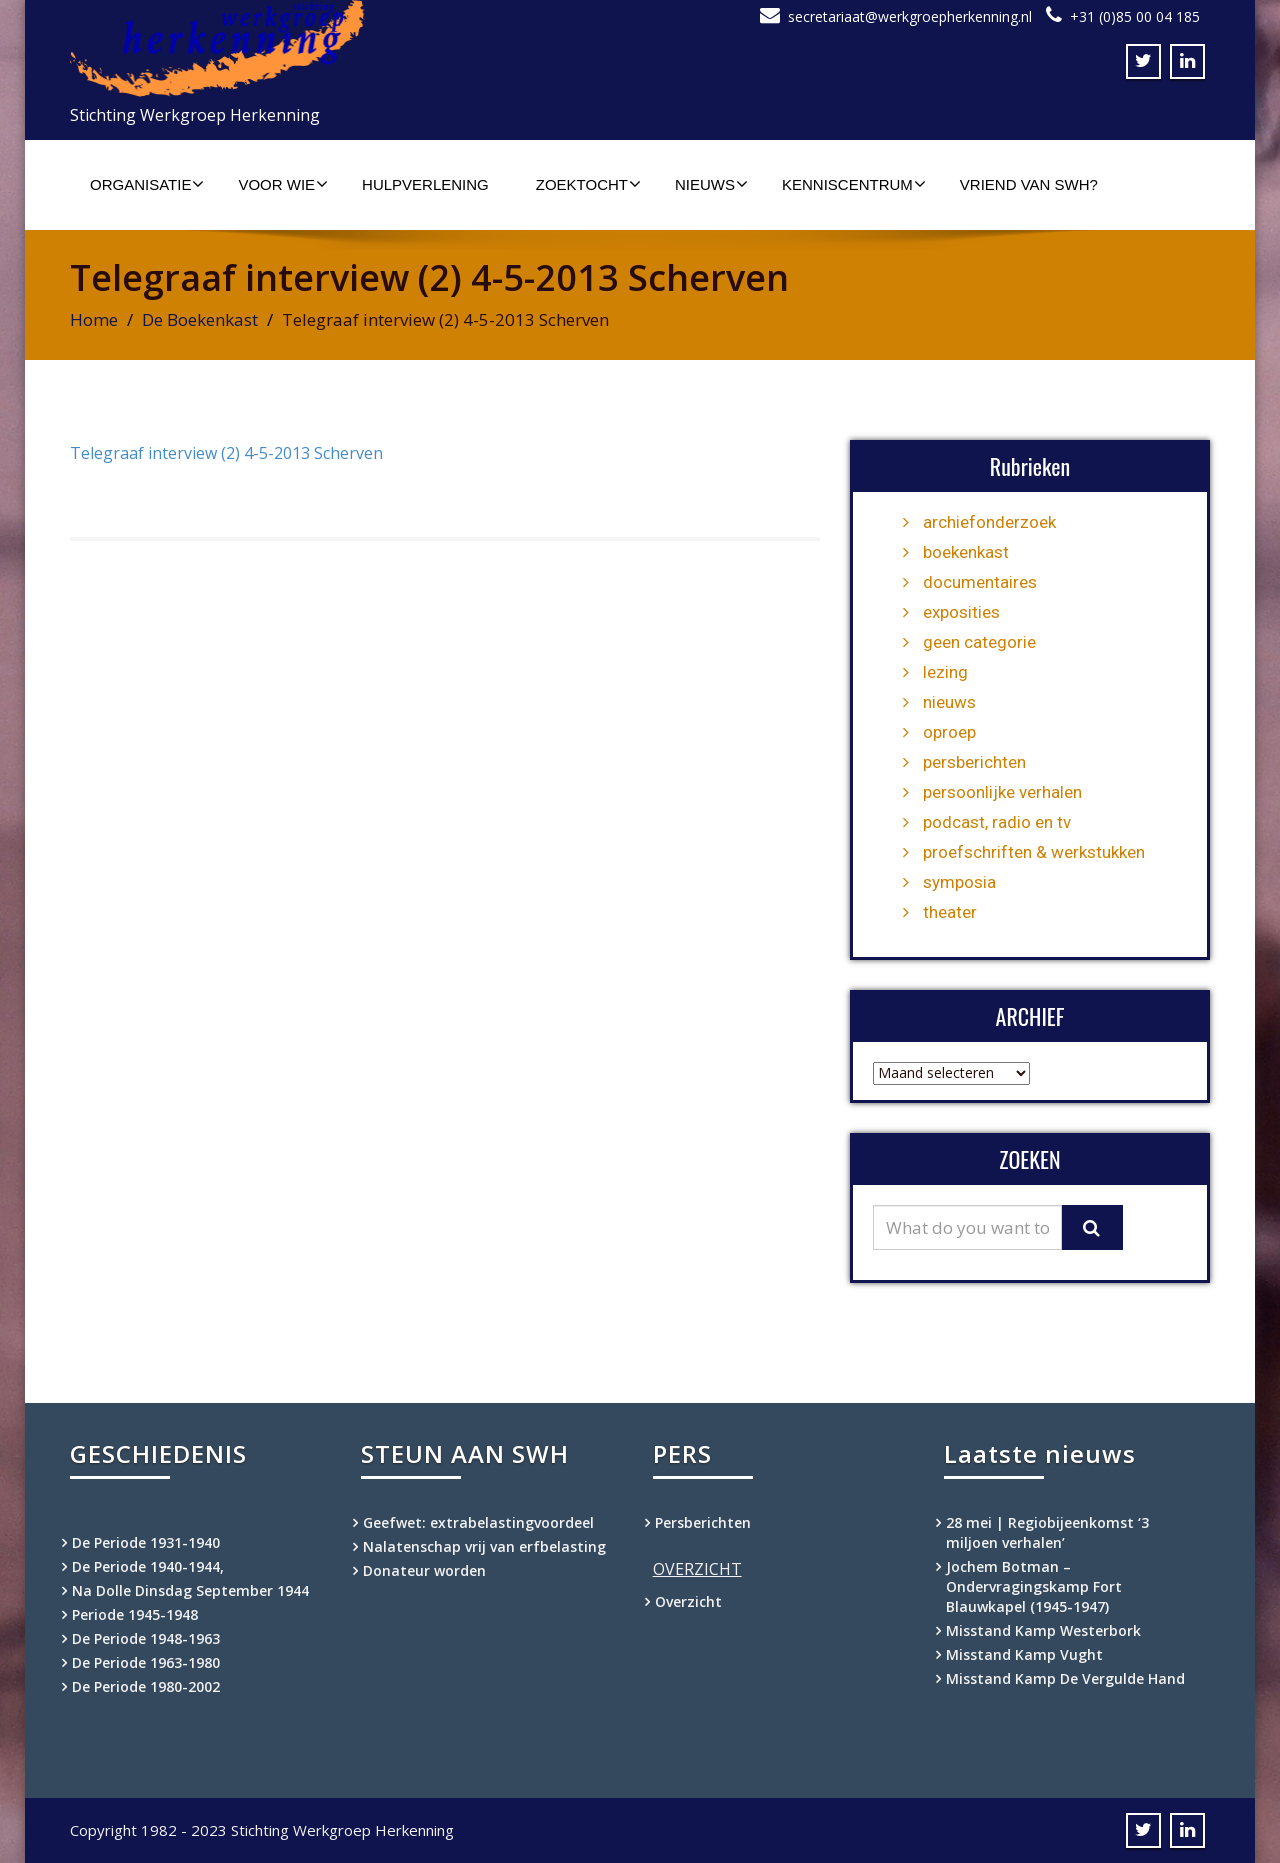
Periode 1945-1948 (135, 1614)
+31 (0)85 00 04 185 (1135, 16)
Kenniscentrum (854, 184)
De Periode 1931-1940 (146, 1542)
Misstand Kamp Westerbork (1043, 1630)
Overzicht (688, 1601)
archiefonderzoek (989, 522)
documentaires (980, 582)
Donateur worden (424, 1570)
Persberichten (703, 1522)
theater (950, 912)
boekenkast (966, 552)
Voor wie (283, 184)
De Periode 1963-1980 (146, 1662)
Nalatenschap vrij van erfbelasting (484, 1546)
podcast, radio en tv (997, 822)
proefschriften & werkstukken (1034, 852)
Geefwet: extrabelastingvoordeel (478, 1522)
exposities (961, 612)
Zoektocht (588, 184)
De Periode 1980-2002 (146, 1686)
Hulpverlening (425, 184)
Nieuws (711, 184)
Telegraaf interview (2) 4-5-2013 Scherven (226, 453)
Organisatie (147, 184)
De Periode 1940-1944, (148, 1566)
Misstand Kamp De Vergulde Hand (1065, 1678)
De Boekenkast (200, 319)
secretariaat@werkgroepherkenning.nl (910, 16)
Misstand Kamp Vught (1024, 1654)
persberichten (974, 762)
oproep (949, 732)
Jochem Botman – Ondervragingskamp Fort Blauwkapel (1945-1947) (1034, 1586)
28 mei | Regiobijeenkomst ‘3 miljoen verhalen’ (1047, 1532)
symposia (959, 882)
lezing (945, 672)
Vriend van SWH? (1029, 184)
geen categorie (979, 642)
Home (94, 319)
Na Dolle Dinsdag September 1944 (190, 1590)
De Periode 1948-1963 (146, 1638)
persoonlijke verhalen (1002, 792)
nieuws (949, 702)
